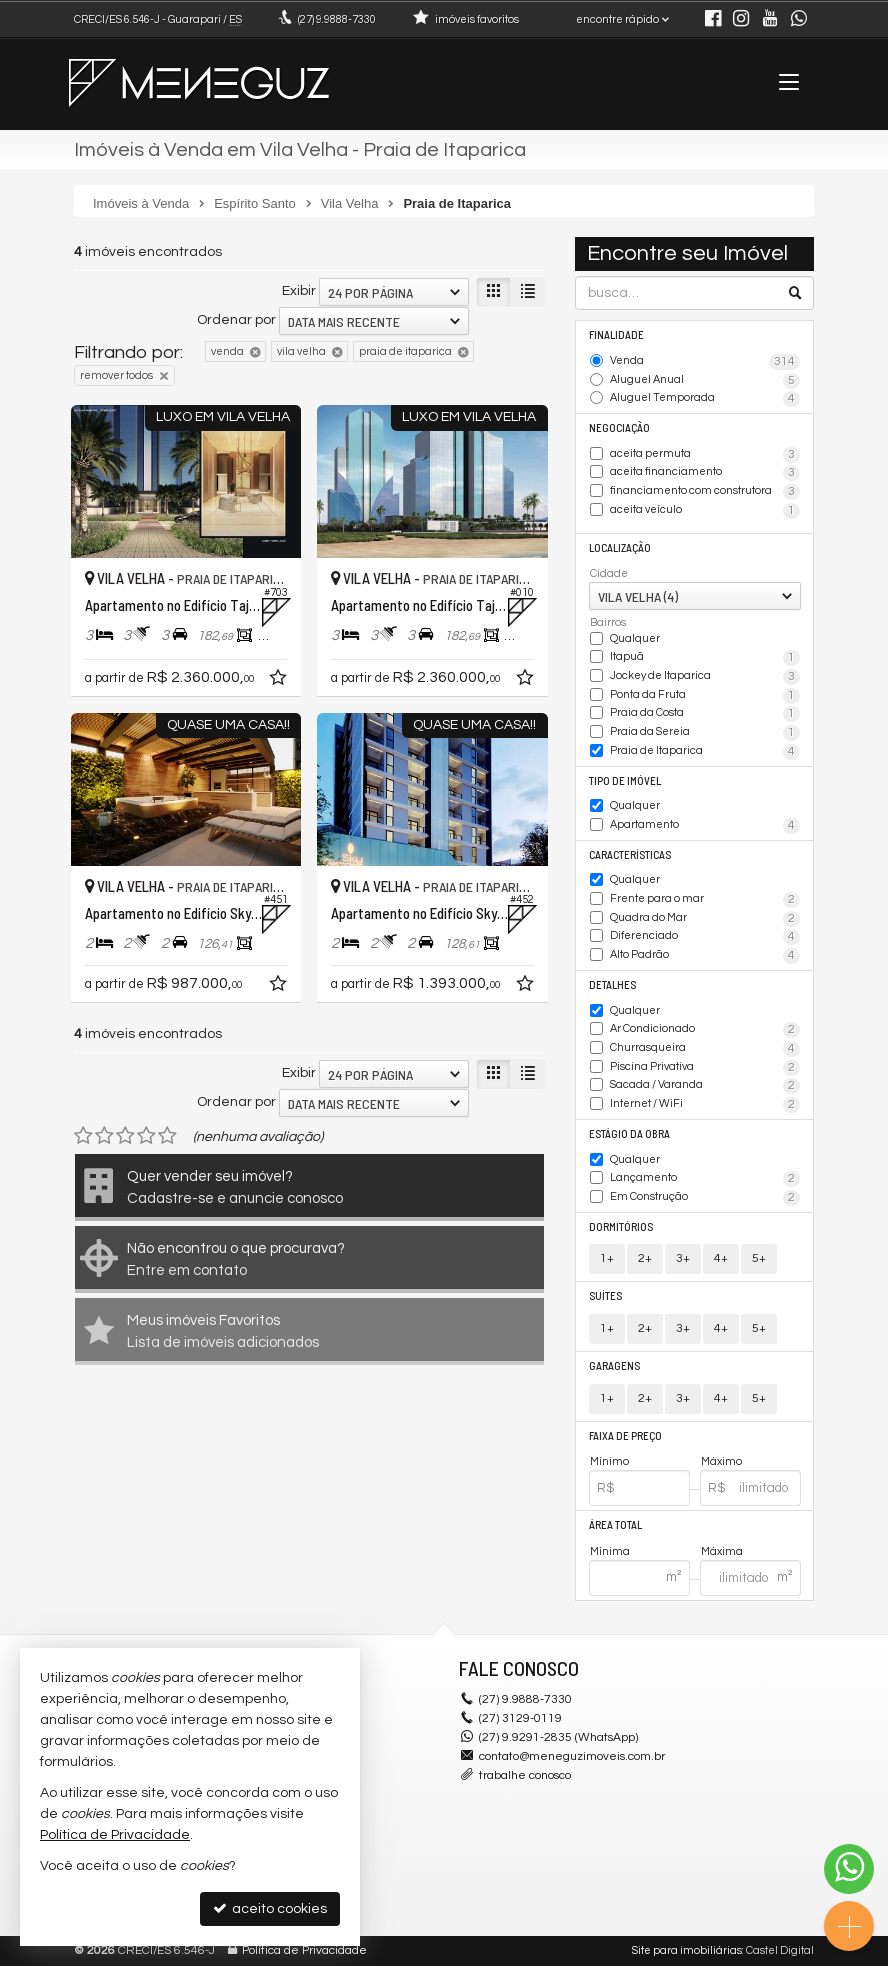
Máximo (721, 1461)
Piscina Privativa (705, 1068)
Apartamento (705, 826)
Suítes (605, 1295)
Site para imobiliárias (687, 1950)
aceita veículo (705, 511)
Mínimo (609, 1461)
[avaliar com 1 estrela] (83, 1136)
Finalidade (616, 334)
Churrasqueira (705, 1049)
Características (630, 854)
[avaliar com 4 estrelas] (146, 1136)
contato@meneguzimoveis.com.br (572, 1756)
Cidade (609, 573)
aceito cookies (270, 1908)
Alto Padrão (705, 956)
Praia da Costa (705, 714)
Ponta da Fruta (705, 696)
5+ (759, 1258)
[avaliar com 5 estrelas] (167, 1136)
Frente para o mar (705, 900)
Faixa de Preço (625, 1435)
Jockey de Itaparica (705, 677)
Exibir (299, 291)
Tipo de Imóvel (625, 780)
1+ (607, 1258)
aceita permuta (705, 455)
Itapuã (705, 658)
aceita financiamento (705, 473)
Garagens (614, 1365)
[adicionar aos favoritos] (280, 681)
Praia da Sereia (705, 733)
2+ (645, 1258)
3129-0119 (520, 1718)
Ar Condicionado (705, 1030)
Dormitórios (621, 1226)
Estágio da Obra (629, 1133)
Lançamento (705, 1179)
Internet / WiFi (705, 1105)
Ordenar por (236, 320)
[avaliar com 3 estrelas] (125, 1136)
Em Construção (705, 1198)
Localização (620, 547)
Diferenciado (705, 937)
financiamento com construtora (705, 492)
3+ (683, 1258)
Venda (705, 362)
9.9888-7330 (337, 19)
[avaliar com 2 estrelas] (104, 1136)
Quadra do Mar (705, 919)
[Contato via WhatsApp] (849, 1869)
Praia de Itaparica (705, 752)
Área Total (615, 1524)
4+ (721, 1258)
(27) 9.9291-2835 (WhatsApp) (558, 1737)
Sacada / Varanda (705, 1086)
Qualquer (635, 638)
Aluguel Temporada (705, 399)
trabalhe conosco (525, 1775)
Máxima (722, 1551)
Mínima (610, 1551)
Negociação (619, 427)
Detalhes (612, 984)
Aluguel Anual (705, 381)
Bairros (608, 622)
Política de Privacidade (304, 1950)
